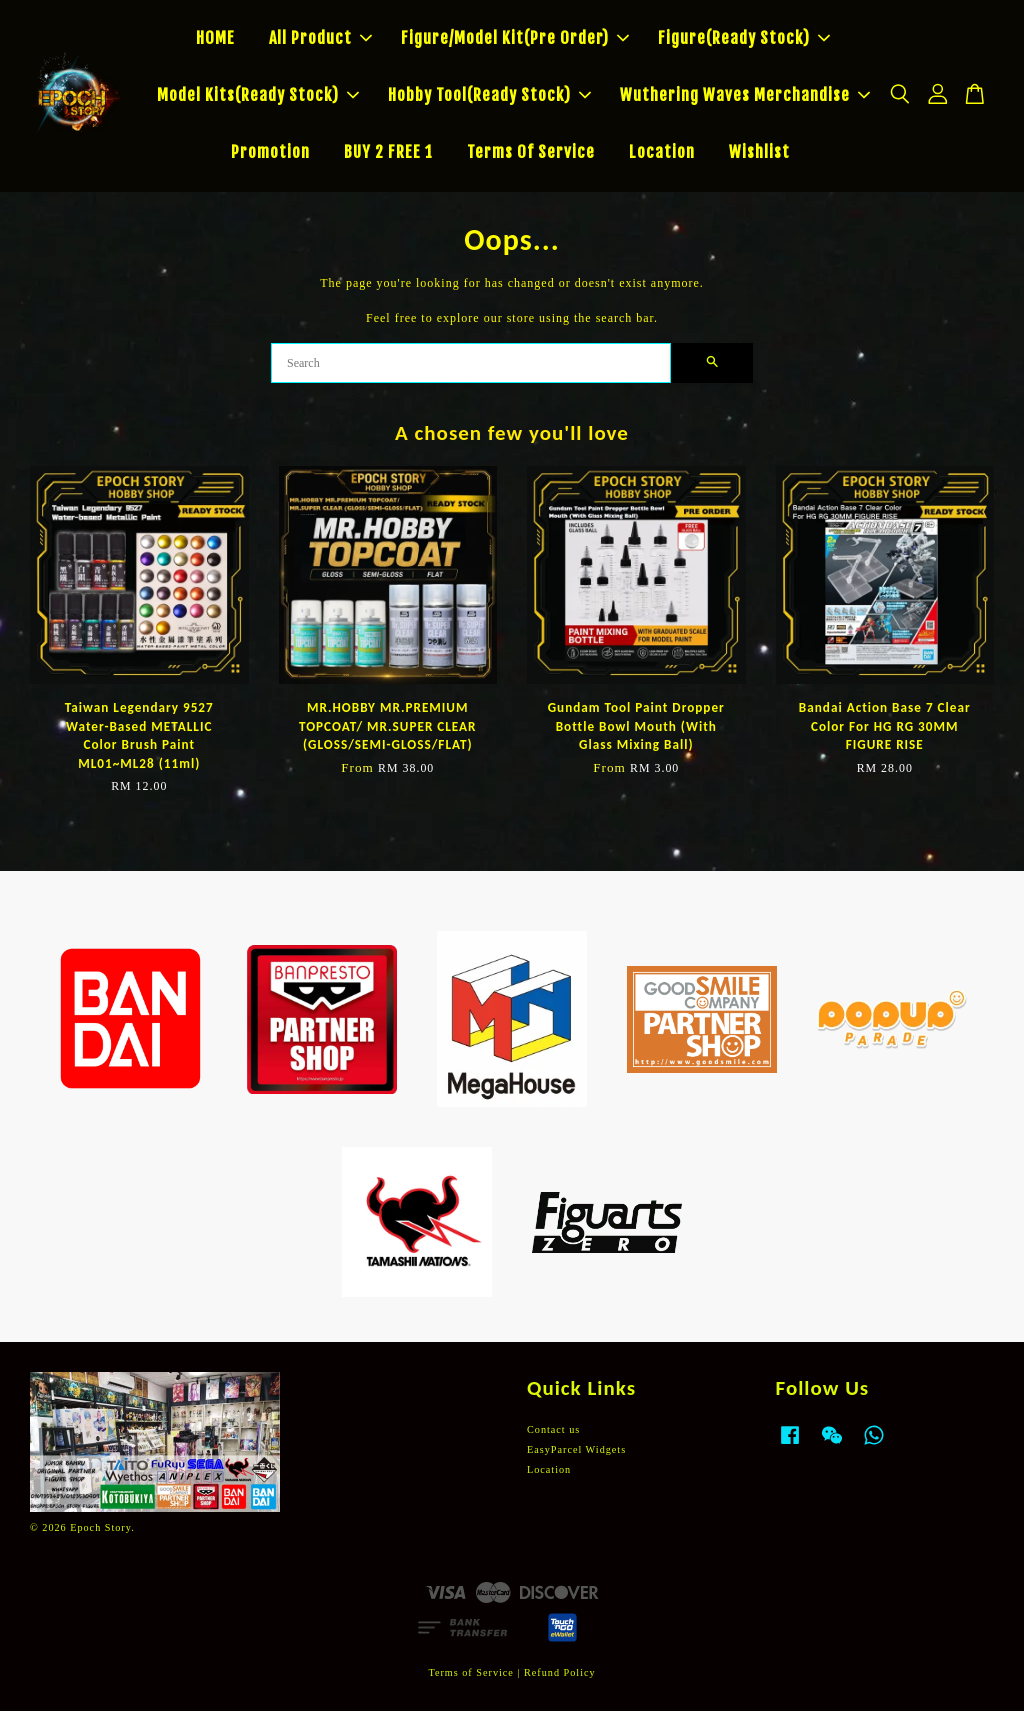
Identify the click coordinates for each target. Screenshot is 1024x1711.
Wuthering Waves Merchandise (745, 95)
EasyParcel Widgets (576, 1449)
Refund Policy (560, 1672)
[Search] (471, 363)
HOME (215, 38)
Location (662, 152)
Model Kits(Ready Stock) (258, 95)
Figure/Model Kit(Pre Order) (515, 38)
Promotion (270, 152)
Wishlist (759, 152)
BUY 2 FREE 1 (388, 152)
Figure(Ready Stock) (744, 38)
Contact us (553, 1429)
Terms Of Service (531, 152)
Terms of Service (470, 1672)
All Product (320, 38)
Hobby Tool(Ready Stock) (489, 95)
